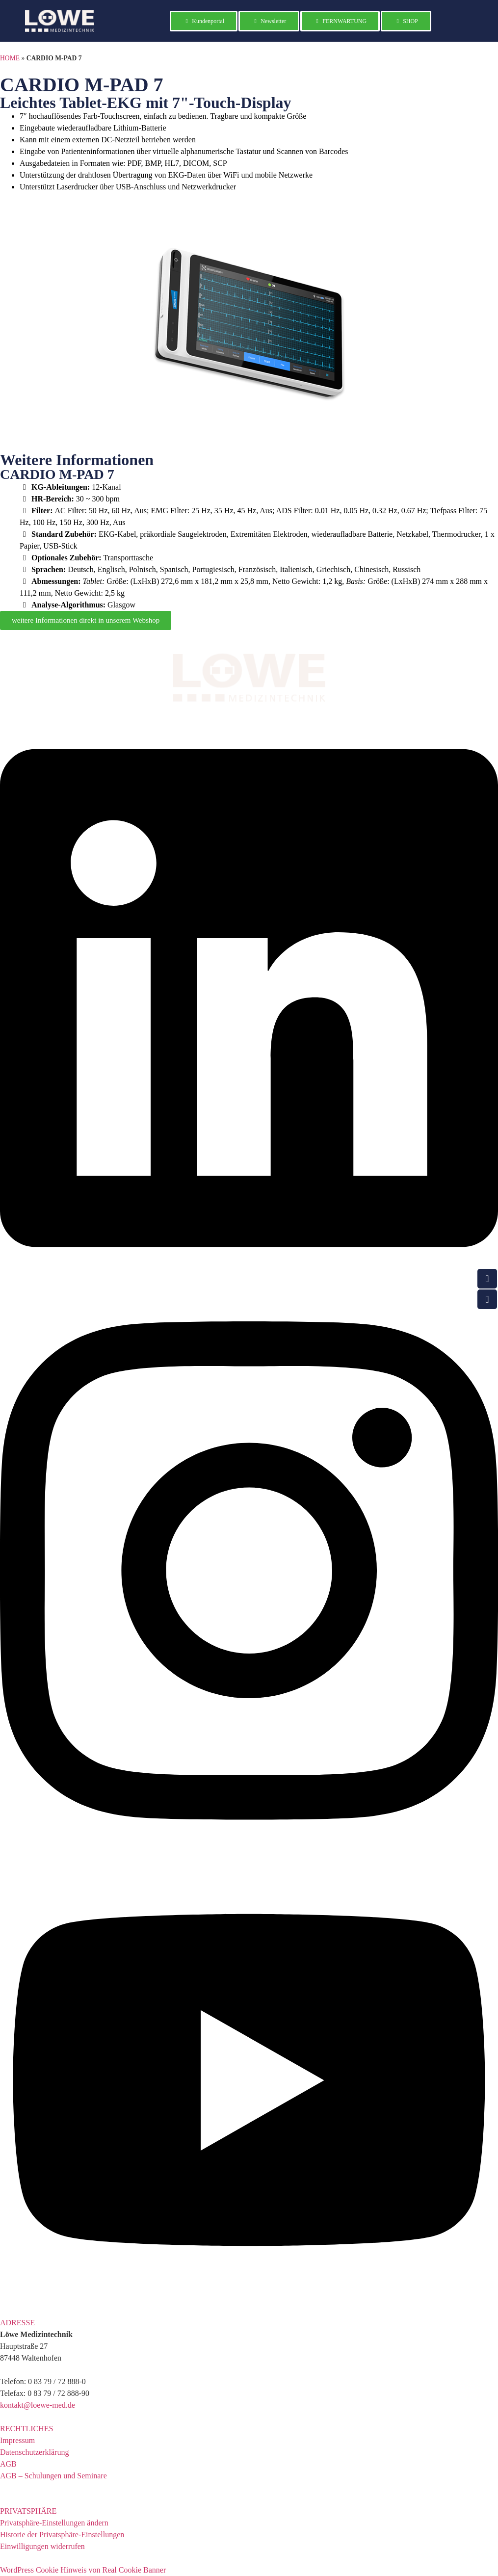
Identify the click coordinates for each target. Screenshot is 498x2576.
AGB (8, 2464)
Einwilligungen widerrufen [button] (42, 2546)
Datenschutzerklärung (34, 2452)
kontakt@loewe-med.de (37, 2405)
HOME (10, 58)
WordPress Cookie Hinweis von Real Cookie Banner (83, 2570)
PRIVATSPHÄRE (28, 2511)
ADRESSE (17, 2322)
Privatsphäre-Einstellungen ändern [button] (54, 2523)
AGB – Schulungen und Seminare (53, 2475)
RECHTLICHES (26, 2428)
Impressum (17, 2440)
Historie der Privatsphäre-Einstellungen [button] (62, 2534)
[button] (249, 2323)
